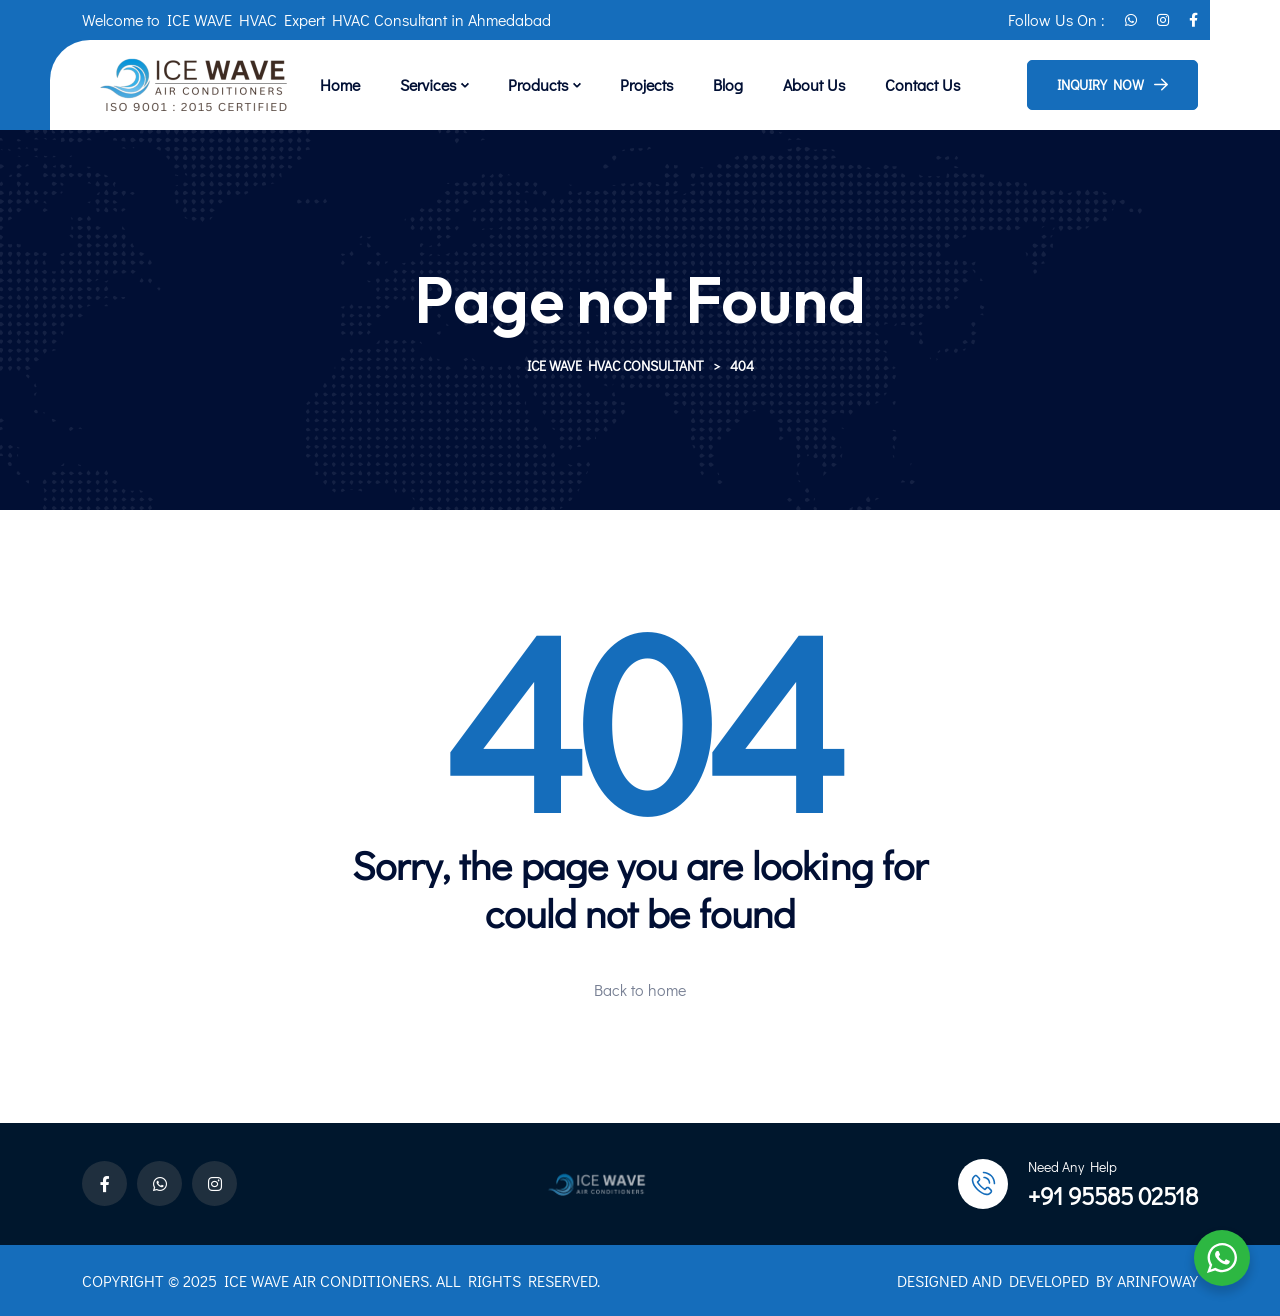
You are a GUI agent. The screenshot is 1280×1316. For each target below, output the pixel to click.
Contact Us (922, 84)
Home (340, 84)
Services (428, 84)
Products (538, 84)
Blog (728, 84)
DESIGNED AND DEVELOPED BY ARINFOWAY (1047, 1280)
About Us (814, 84)
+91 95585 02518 (1113, 1195)
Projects (646, 84)
